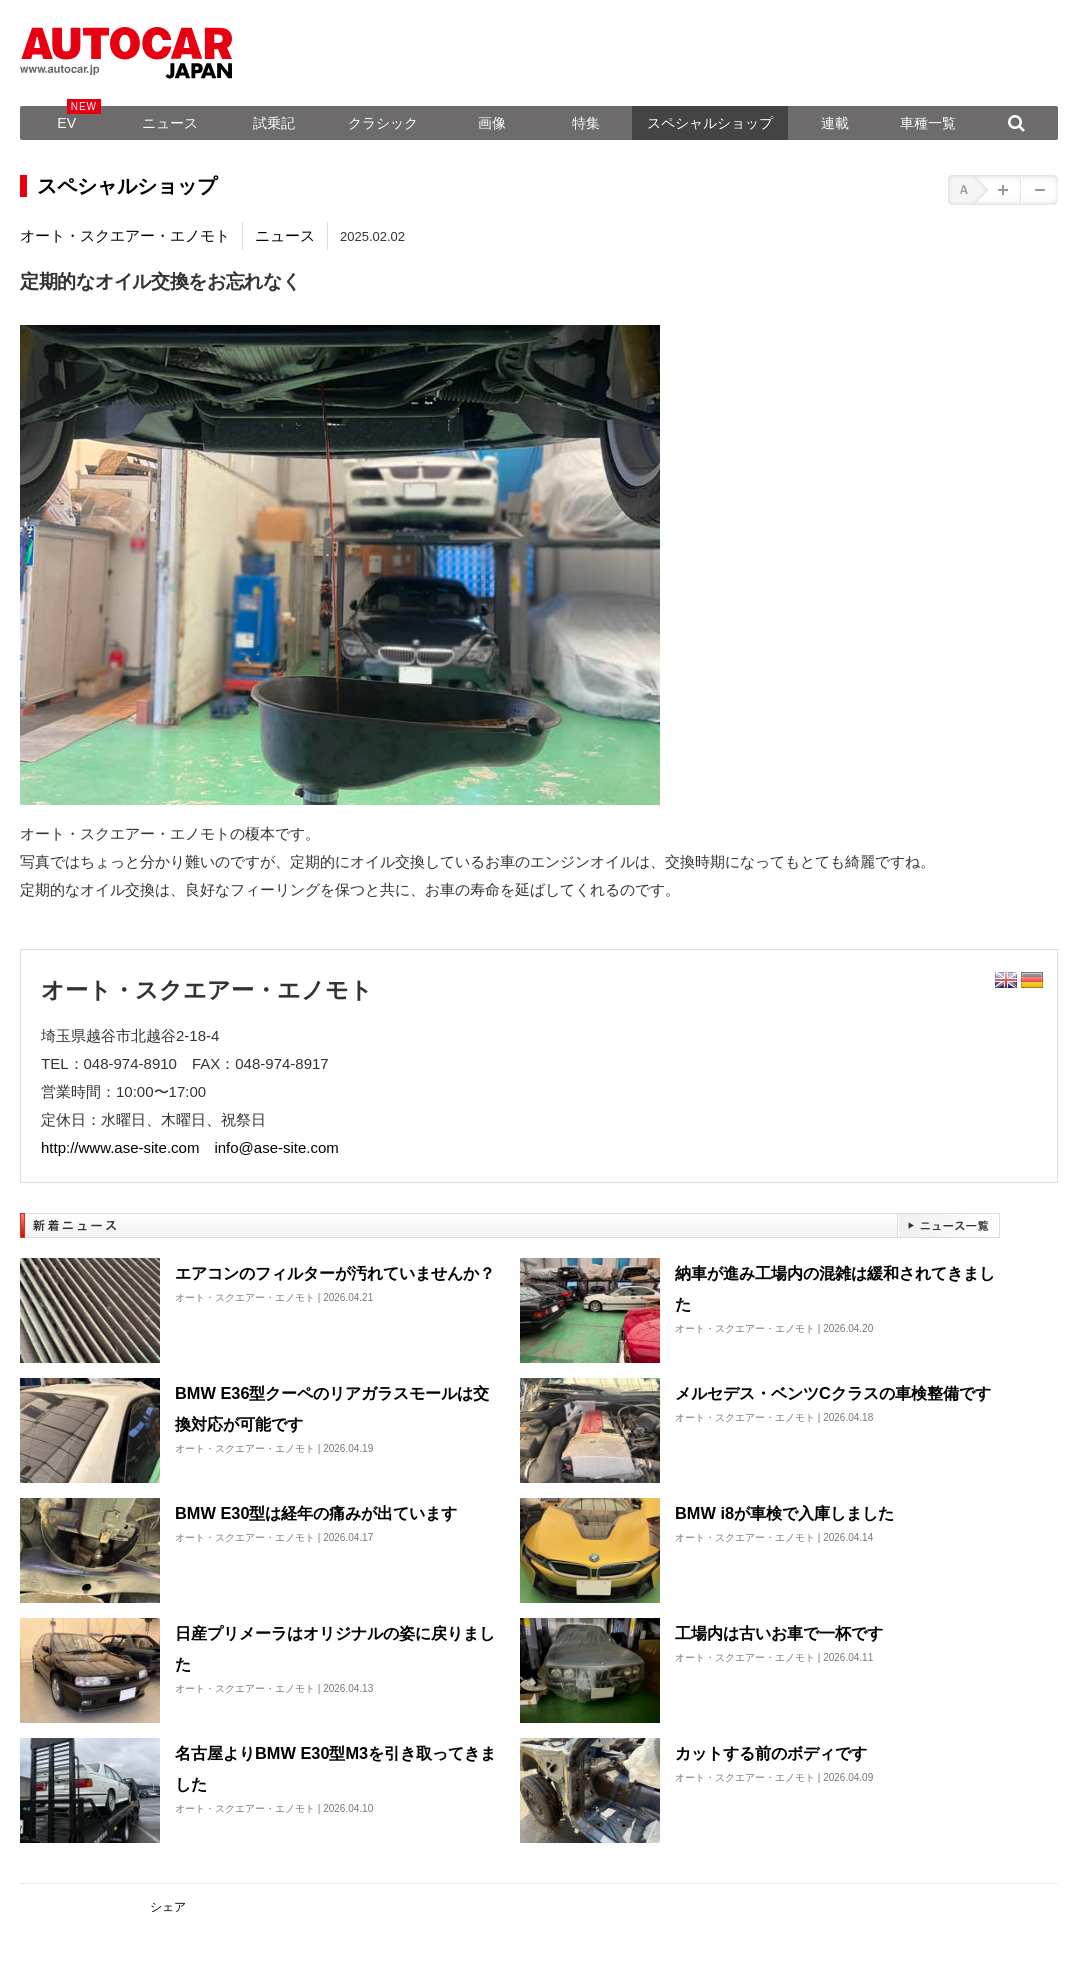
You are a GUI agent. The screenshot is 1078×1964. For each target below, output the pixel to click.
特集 (586, 123)
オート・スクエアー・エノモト (125, 235)
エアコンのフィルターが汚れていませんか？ (335, 1273)
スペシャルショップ (710, 123)
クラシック (383, 123)
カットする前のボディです (771, 1753)
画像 (492, 123)
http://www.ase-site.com (120, 1147)
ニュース (170, 123)
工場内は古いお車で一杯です (779, 1633)
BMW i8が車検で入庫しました (784, 1513)
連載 (835, 123)
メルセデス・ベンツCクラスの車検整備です (833, 1393)
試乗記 (274, 123)
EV (66, 123)
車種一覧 (928, 123)
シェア (168, 1907)
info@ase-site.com (276, 1147)
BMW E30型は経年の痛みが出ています (316, 1513)
